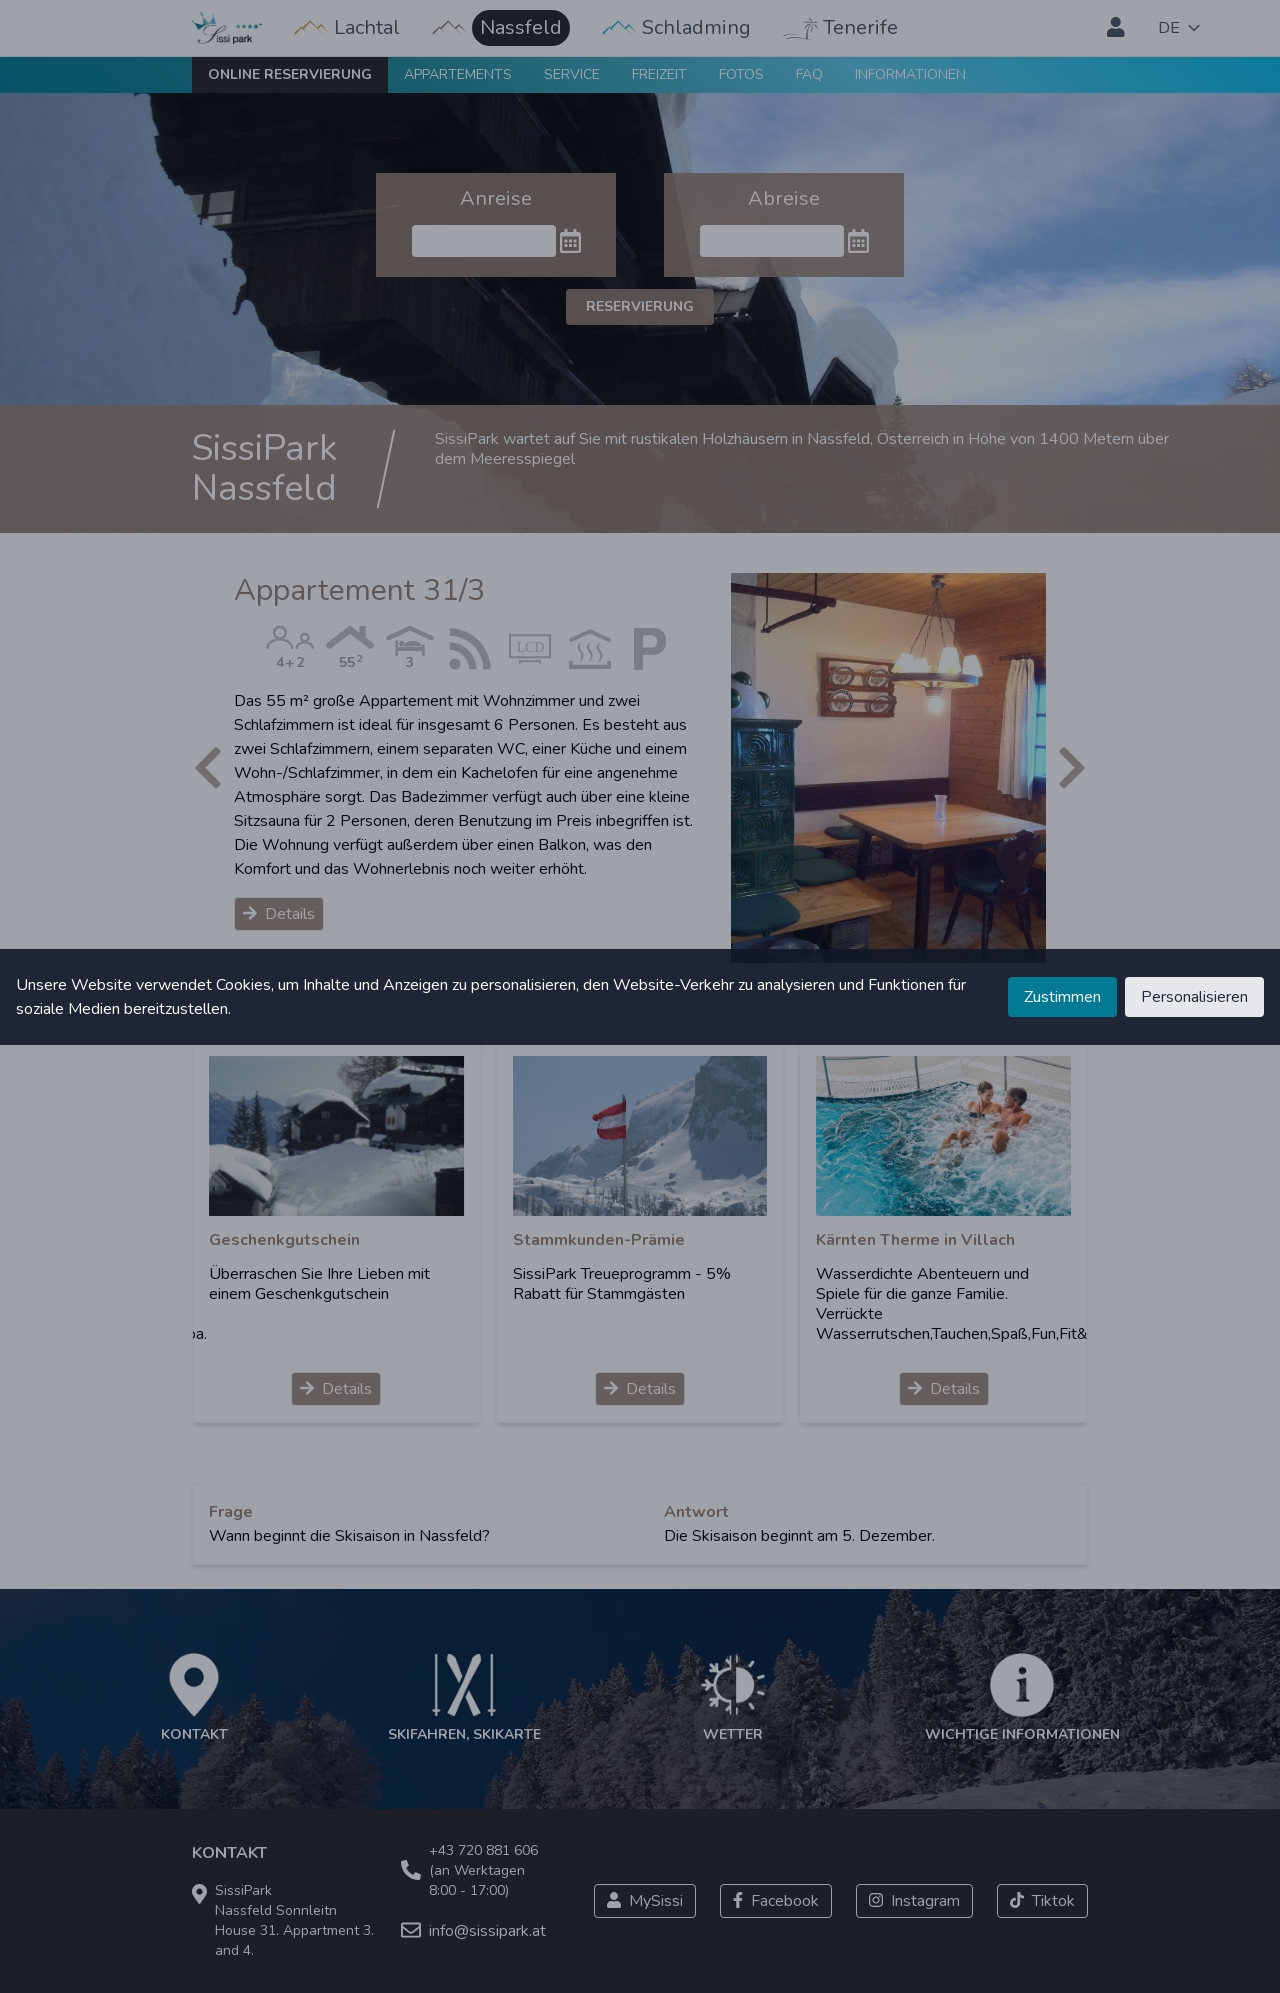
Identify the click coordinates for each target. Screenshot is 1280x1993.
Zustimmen (1062, 997)
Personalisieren (1194, 997)
